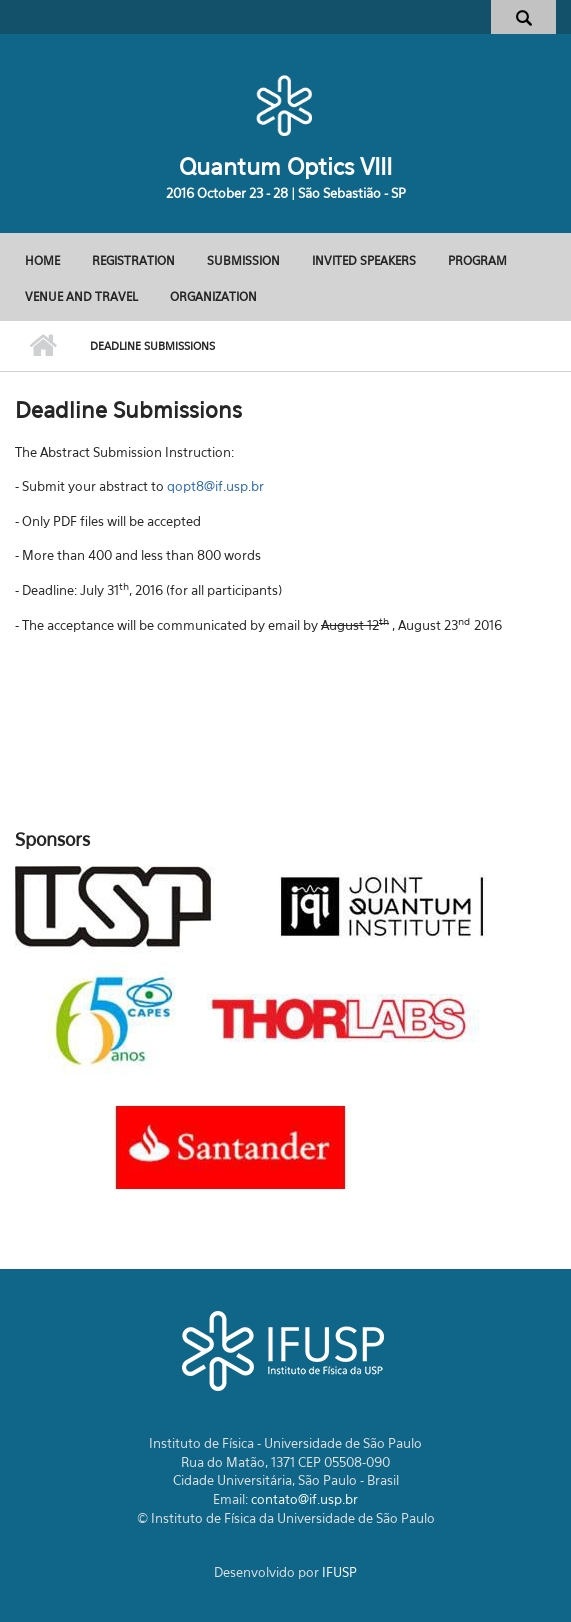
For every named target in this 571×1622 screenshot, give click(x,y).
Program (477, 260)
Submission (243, 260)
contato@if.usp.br (304, 1499)
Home (42, 260)
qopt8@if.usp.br (215, 486)
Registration (133, 260)
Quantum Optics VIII (285, 166)
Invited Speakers (364, 260)
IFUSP (339, 1572)
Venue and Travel (81, 296)
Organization (213, 296)
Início (42, 346)
